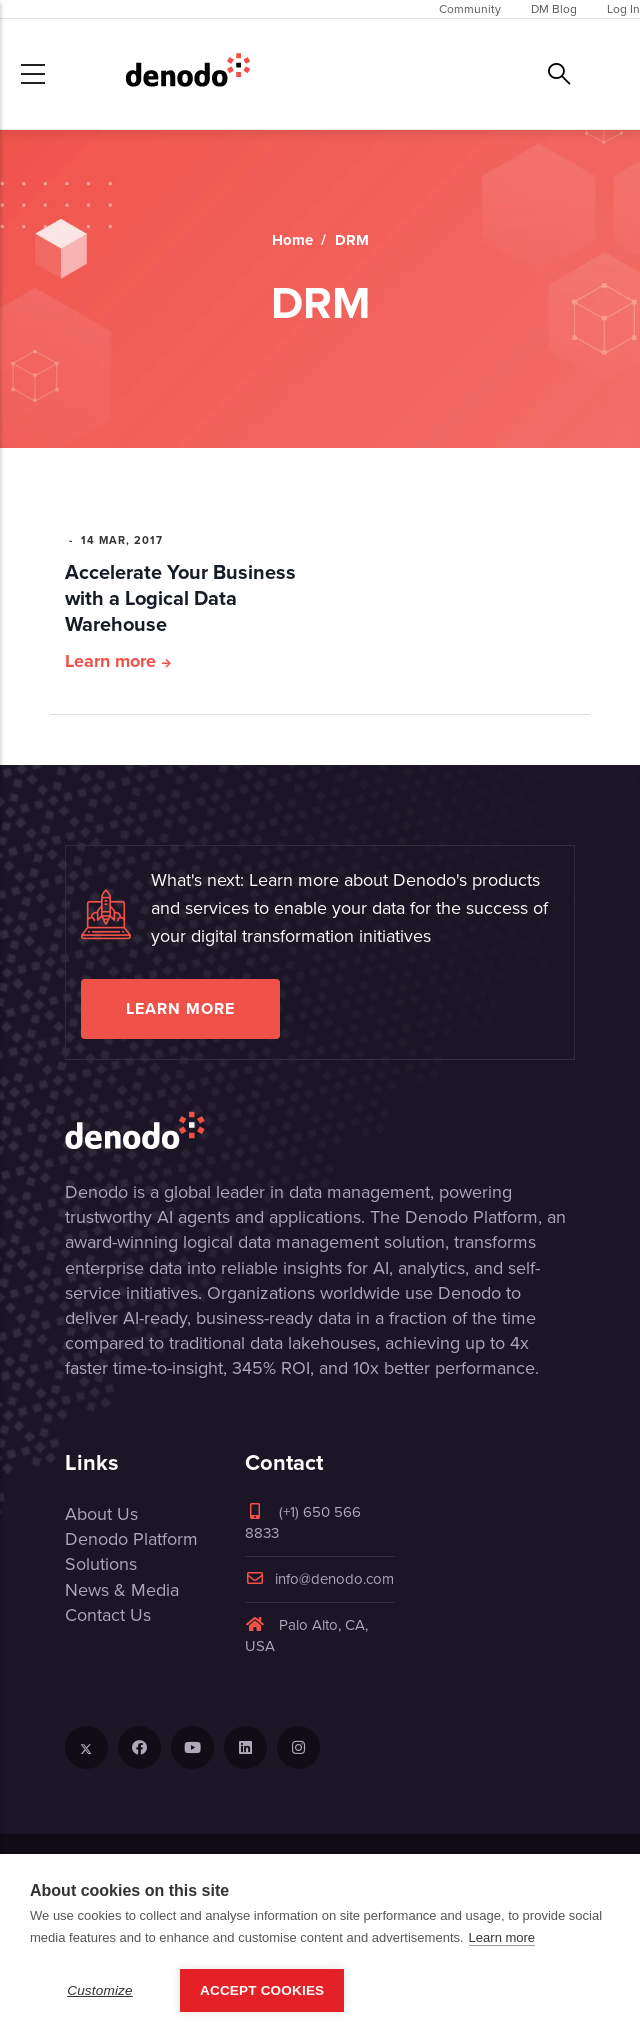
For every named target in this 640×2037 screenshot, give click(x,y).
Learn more (110, 661)
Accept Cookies (262, 1990)
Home (292, 240)
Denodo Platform (131, 1539)
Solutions (101, 1564)
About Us (101, 1514)
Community (470, 9)
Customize (100, 1990)
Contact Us (108, 1615)
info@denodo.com (319, 1579)
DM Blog (554, 9)
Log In (623, 9)
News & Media (122, 1590)
